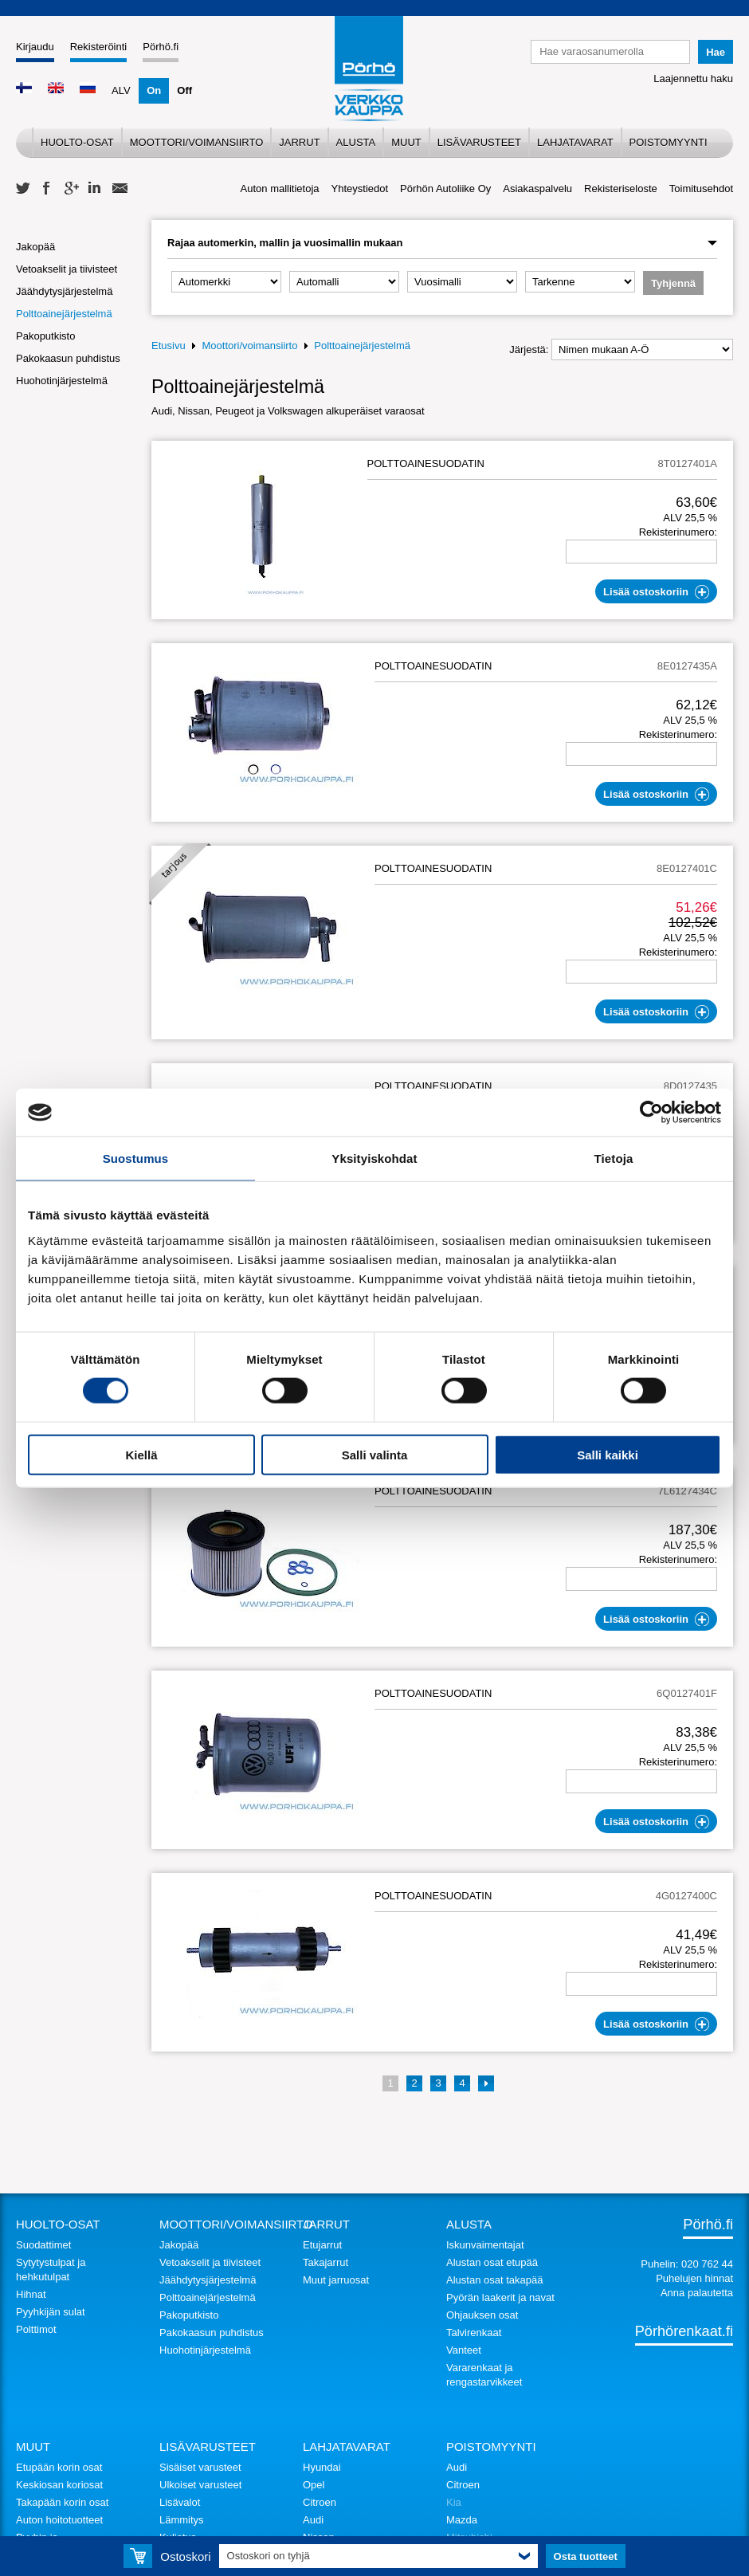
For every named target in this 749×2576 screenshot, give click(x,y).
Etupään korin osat (59, 2467)
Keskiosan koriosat (59, 2485)
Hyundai (322, 2467)
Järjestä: (528, 349)
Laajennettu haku (693, 78)
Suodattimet (43, 2245)
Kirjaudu (35, 47)
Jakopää (35, 247)
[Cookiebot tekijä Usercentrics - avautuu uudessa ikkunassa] (651, 1113)
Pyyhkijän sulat (50, 2312)
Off (184, 90)
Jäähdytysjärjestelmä (64, 291)
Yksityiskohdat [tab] (374, 1158)
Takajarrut (325, 2262)
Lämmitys (181, 2520)
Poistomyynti (668, 142)
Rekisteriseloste (620, 188)
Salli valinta (375, 1454)
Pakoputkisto (45, 336)
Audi (313, 2520)
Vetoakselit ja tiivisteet (66, 269)
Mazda (461, 2520)
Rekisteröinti (98, 47)
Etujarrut (322, 2245)
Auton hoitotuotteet (59, 2520)
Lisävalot (179, 2502)
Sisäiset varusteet (200, 2467)
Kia (453, 2502)
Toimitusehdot (701, 188)
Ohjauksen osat (482, 2315)
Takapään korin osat (62, 2502)
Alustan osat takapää (494, 2280)
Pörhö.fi (160, 47)
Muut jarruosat (336, 2280)
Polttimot (36, 2329)
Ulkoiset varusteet (200, 2485)
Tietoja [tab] (613, 1158)
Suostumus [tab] (136, 1158)
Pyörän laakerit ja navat (500, 2297)
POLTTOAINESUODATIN (425, 463)
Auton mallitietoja (280, 188)
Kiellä (141, 1454)
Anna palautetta (697, 2293)
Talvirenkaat (473, 2332)
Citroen (319, 2502)
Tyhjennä (673, 283)
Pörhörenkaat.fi (684, 2331)
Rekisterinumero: (678, 532)
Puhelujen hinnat (694, 2278)
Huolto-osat (77, 142)
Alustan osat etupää (492, 2262)
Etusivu (168, 345)
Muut (406, 142)
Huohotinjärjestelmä (62, 381)
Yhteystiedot (360, 188)
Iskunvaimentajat (485, 2245)
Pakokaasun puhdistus (68, 358)
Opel (313, 2485)
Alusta (356, 142)
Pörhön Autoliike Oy (445, 188)
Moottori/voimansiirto (197, 142)
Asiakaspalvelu (537, 188)
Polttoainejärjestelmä (64, 314)
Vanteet (463, 2350)
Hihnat (31, 2294)
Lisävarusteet (479, 142)
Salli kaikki (607, 1454)
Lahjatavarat (575, 142)
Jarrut (299, 142)
